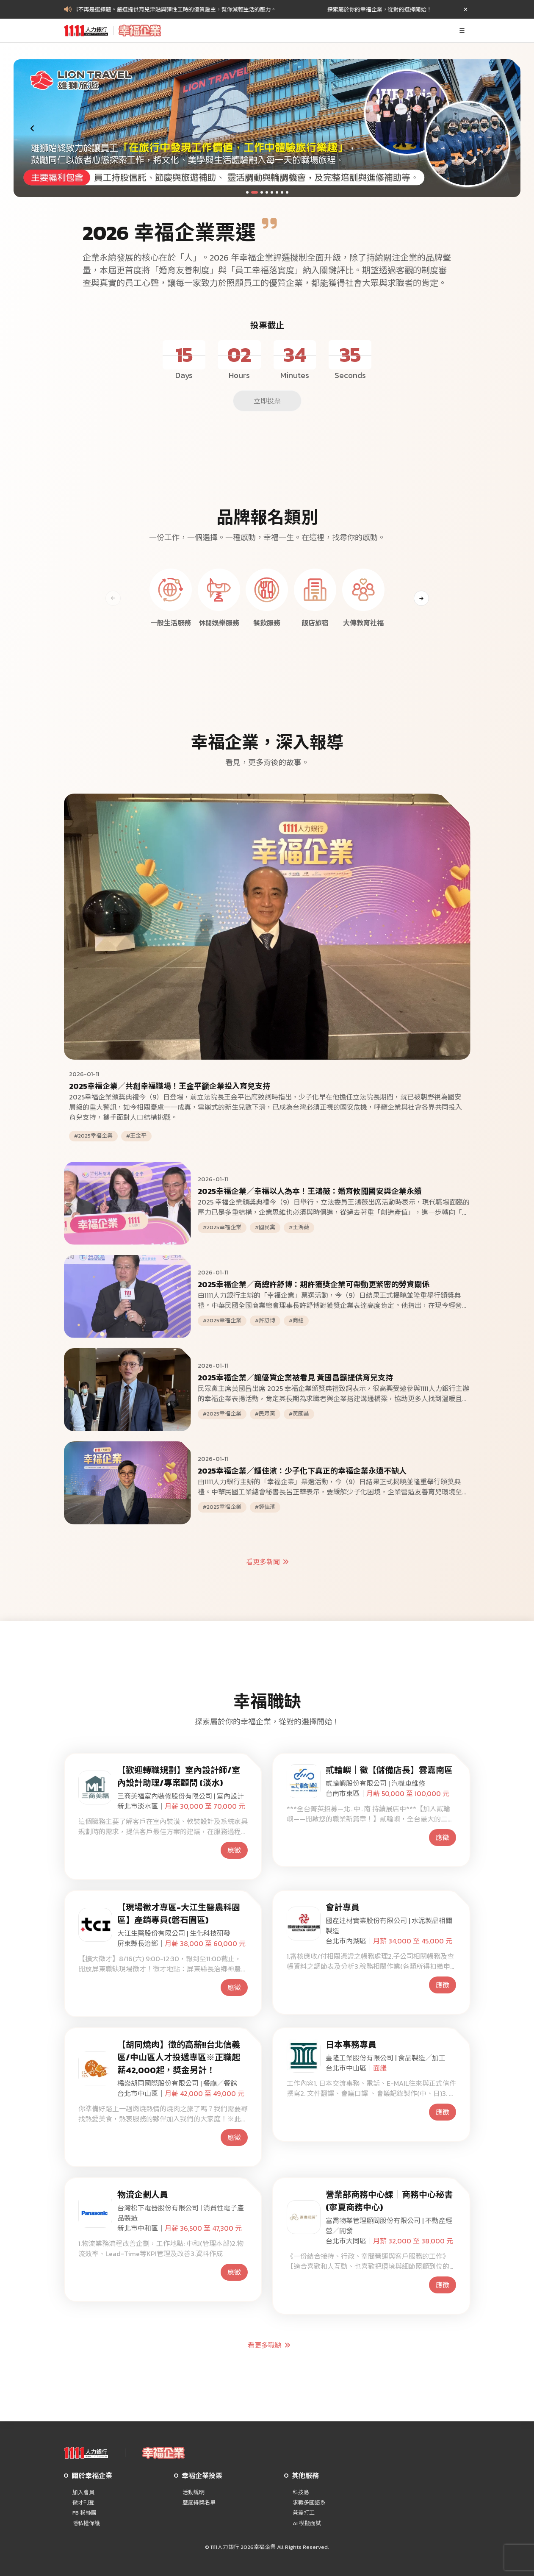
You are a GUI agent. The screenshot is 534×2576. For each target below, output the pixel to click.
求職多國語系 (309, 2502)
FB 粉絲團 (84, 2512)
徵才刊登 (83, 2502)
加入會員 (83, 2492)
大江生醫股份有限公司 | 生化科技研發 (173, 1933)
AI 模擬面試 (307, 2523)
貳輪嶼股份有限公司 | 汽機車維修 (375, 1783)
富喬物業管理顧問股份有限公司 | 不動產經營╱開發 (389, 2225)
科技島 (301, 2492)
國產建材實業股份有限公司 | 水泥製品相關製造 (389, 1925)
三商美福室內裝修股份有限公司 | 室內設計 (180, 1796)
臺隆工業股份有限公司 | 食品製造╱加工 (385, 2058)
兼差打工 (304, 2512)
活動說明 (194, 2492)
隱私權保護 (86, 2523)
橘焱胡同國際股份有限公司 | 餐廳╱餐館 (177, 2083)
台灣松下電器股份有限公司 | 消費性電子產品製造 (180, 2213)
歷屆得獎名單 (199, 2502)
